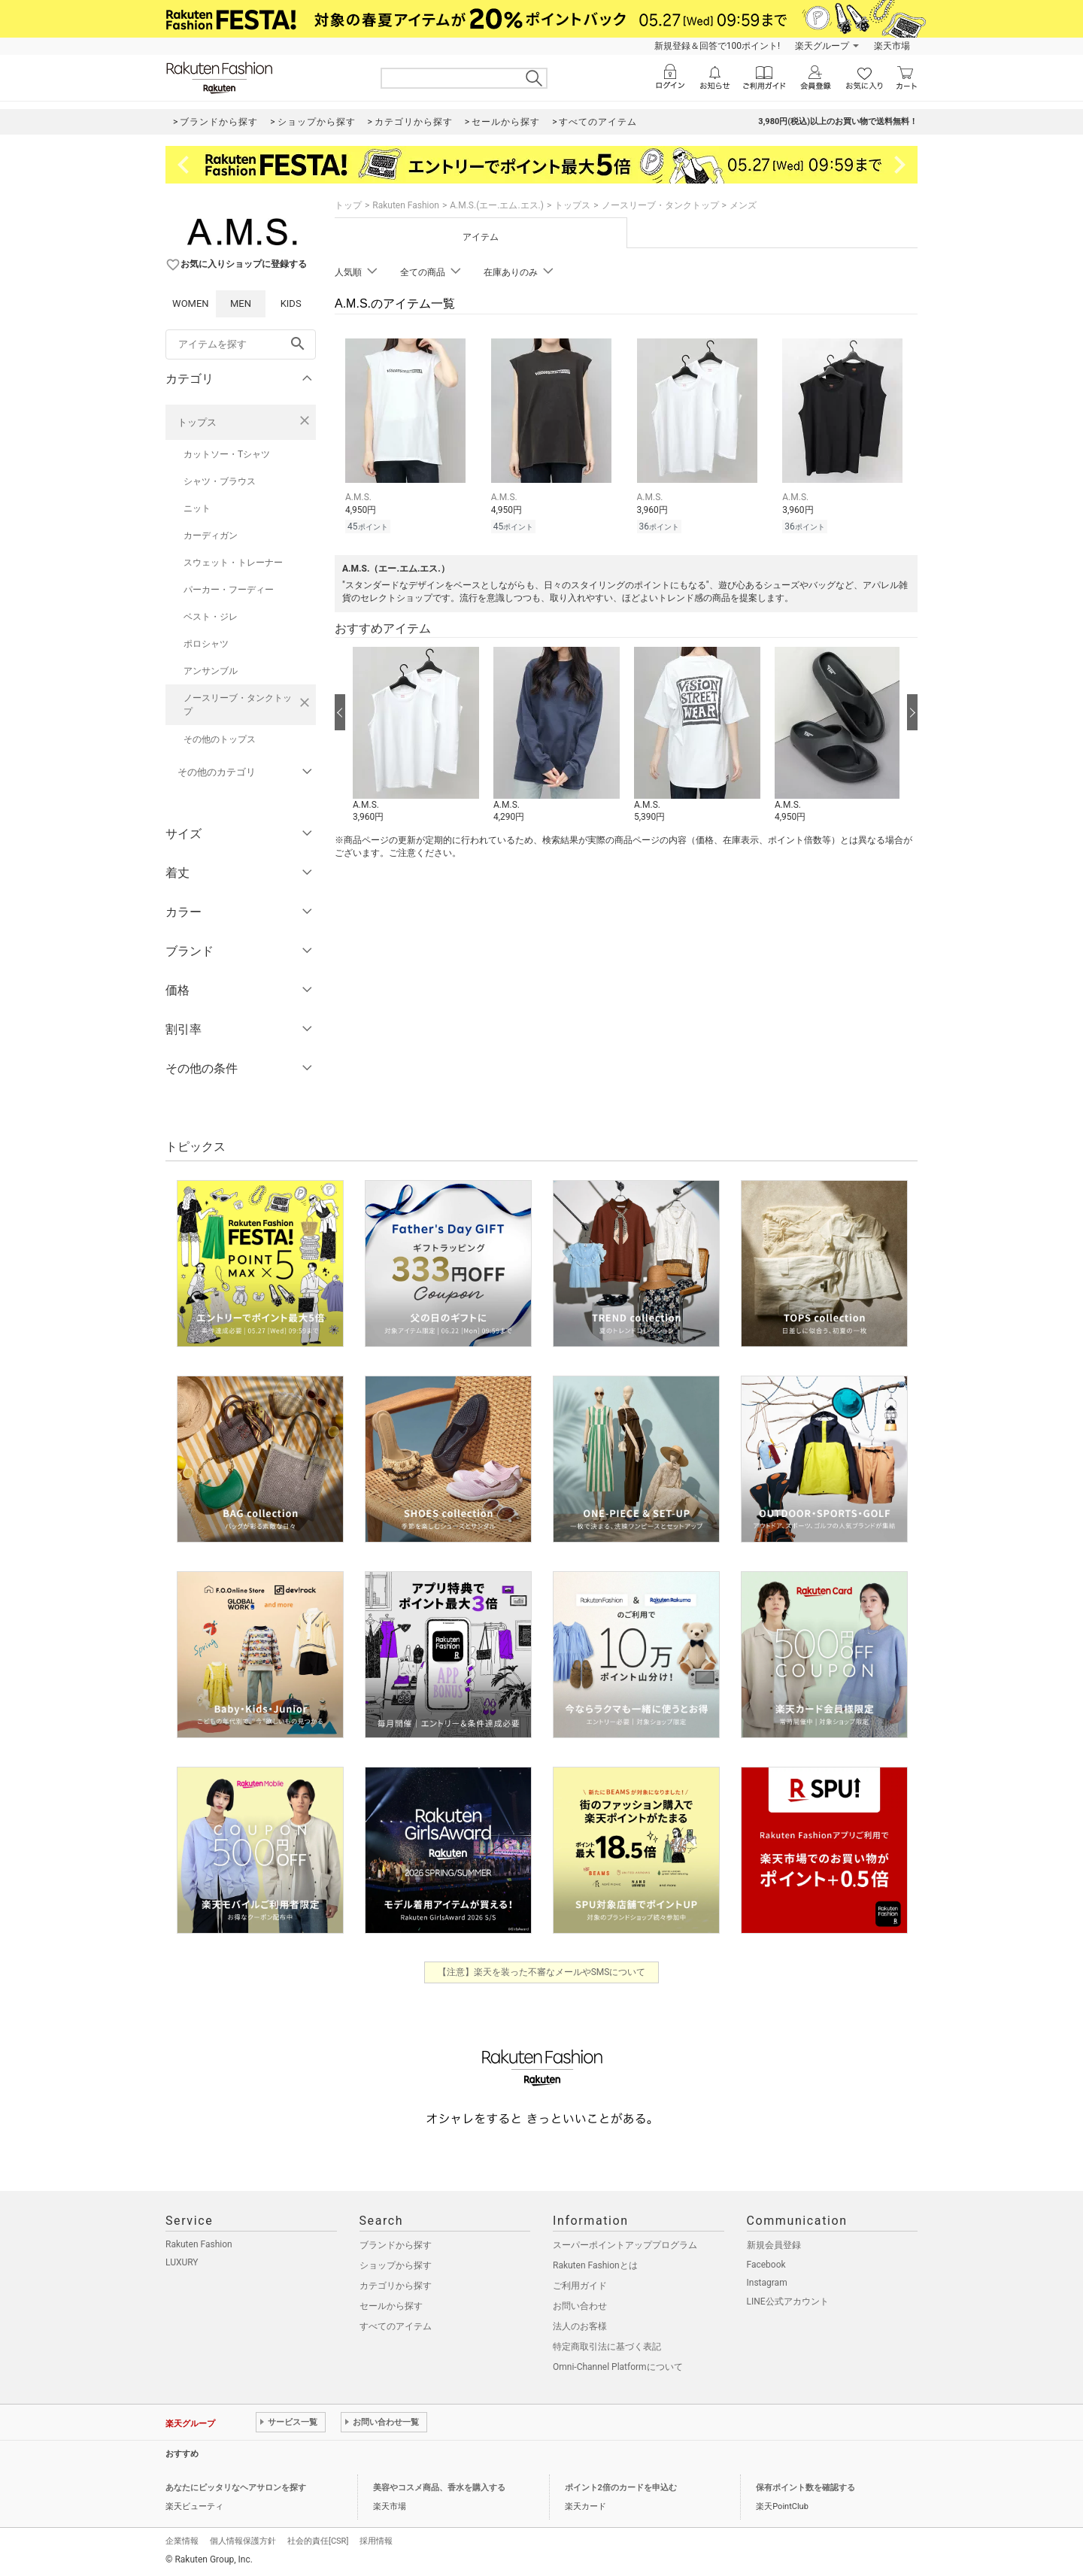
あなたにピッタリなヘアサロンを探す (235, 2488)
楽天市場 (892, 46)
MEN (240, 303)
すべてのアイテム (395, 2326)
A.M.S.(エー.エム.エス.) (497, 205)
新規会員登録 (774, 2245)
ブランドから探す (395, 2245)
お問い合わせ (580, 2306)
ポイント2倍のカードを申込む (621, 2488)
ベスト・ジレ (211, 616)
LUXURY (182, 2262)
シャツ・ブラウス (220, 481)
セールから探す (391, 2306)
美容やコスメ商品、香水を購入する (439, 2488)
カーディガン (211, 535)
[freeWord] (240, 344)
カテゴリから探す (395, 2285)
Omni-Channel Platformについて (618, 2367)
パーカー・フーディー (229, 589)
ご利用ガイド (580, 2285)
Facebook (766, 2264)
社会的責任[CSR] (317, 2541)
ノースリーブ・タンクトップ (238, 705)
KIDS (291, 303)
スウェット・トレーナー (233, 562)
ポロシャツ (206, 644)
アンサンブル (211, 671)
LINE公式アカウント (788, 2301)
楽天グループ (822, 46)
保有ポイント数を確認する (805, 2488)
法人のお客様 (580, 2326)
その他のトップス (220, 739)
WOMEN (190, 303)
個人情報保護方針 (243, 2541)
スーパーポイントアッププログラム (625, 2245)
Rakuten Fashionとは (595, 2265)
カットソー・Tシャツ (227, 454)
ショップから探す (395, 2265)
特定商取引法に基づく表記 (607, 2346)
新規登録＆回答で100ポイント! (717, 46)
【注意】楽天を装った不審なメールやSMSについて (542, 1972)
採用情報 (376, 2541)
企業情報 (182, 2541)
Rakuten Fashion (405, 205)
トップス (197, 422)
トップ (348, 205)
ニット (197, 508)
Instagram (767, 2282)
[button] (415, 735)
